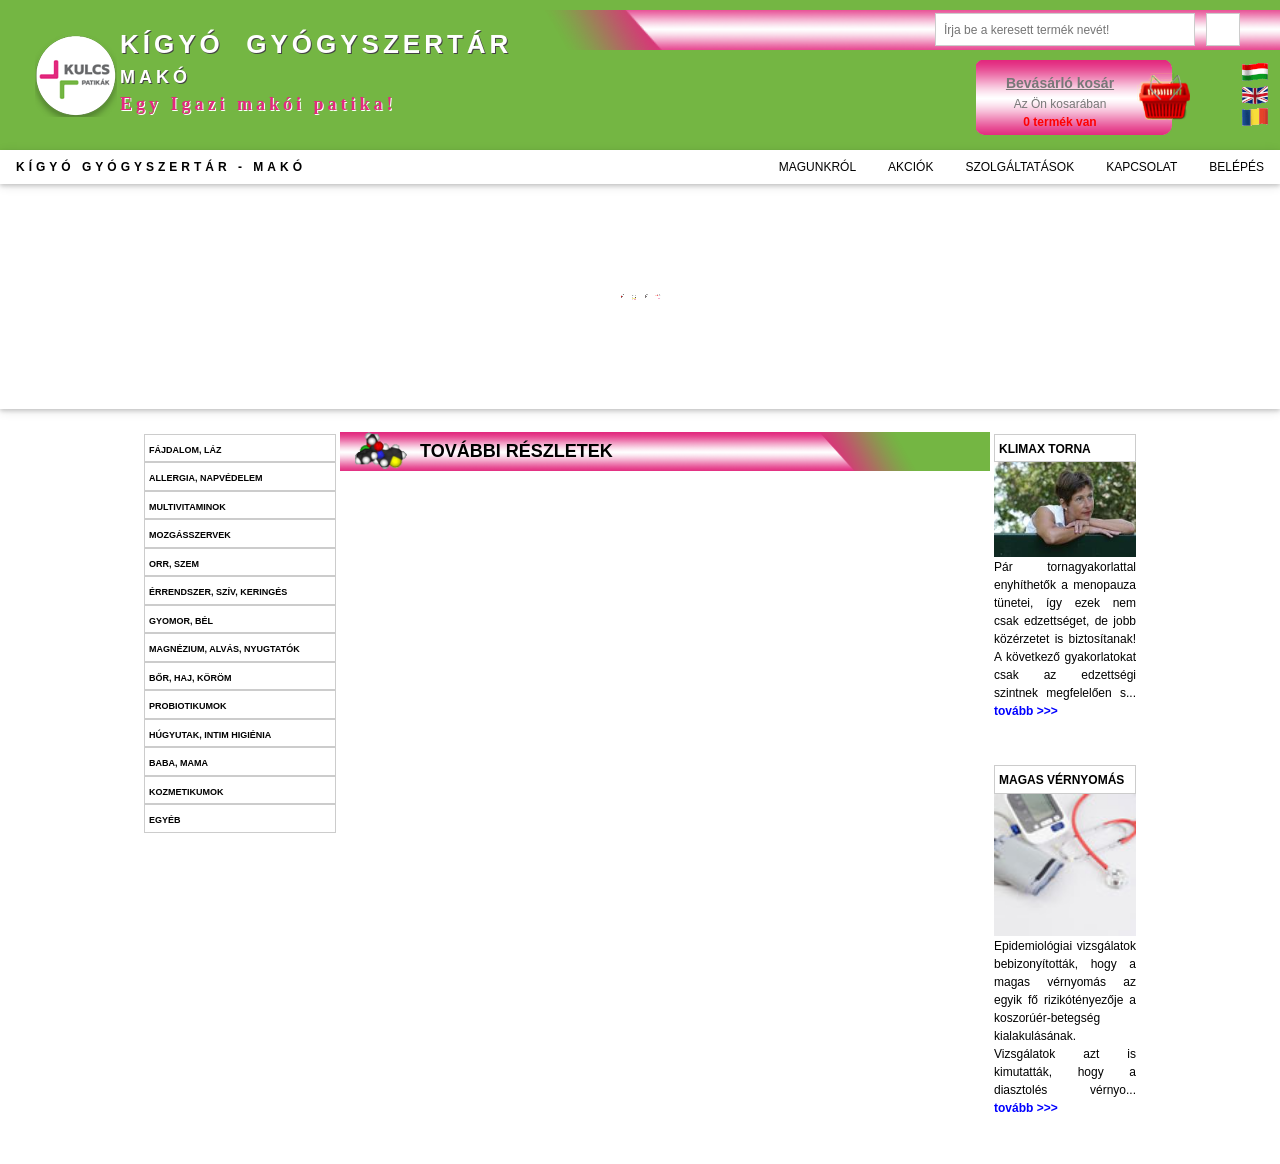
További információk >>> (484, 317)
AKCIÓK (910, 167)
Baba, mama (178, 763)
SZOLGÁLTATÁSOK (1019, 167)
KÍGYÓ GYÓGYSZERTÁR (161, 167)
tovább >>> (1026, 711)
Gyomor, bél (181, 621)
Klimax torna (1045, 449)
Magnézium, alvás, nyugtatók (224, 649)
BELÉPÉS (1236, 167)
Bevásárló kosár (1060, 83)
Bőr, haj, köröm (190, 678)
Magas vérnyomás (1061, 780)
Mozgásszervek (190, 535)
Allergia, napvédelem (206, 478)
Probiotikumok (188, 706)
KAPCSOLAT (1141, 167)
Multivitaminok (187, 507)
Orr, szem (174, 564)
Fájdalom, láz (185, 450)
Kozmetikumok (186, 792)
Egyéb (165, 820)
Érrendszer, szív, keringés (218, 592)
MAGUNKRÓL (817, 167)
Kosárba (512, 379)
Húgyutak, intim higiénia (210, 735)
